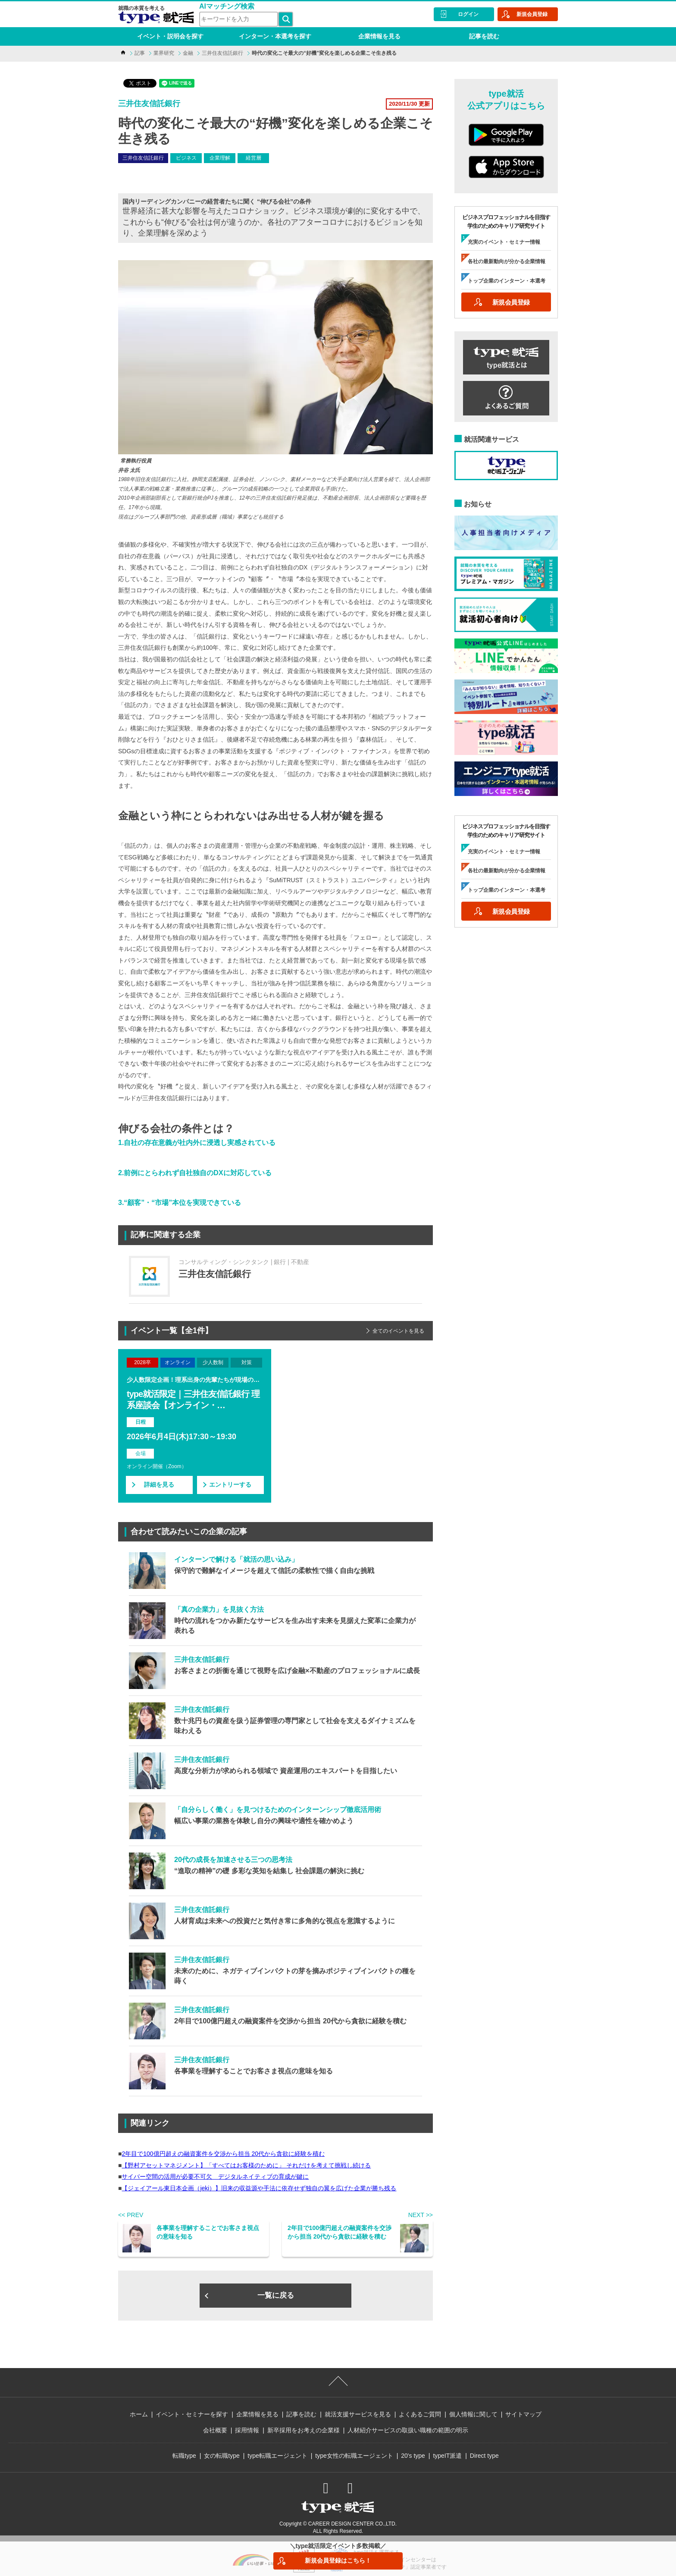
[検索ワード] (238, 19)
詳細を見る (159, 1484)
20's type (413, 2455)
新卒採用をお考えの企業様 (303, 2430)
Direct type (484, 2455)
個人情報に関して (473, 2414)
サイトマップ (523, 2414)
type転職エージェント (277, 2455)
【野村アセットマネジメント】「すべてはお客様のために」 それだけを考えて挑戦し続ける (246, 2165)
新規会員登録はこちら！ (338, 2560)
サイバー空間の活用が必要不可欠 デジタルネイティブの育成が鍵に (215, 2176)
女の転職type (221, 2455)
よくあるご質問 (420, 2414)
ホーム (139, 2414)
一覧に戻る (275, 2295)
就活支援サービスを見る (358, 2414)
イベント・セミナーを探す (192, 2414)
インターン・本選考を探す (275, 36)
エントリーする (230, 1484)
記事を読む (484, 36)
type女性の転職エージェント (354, 2455)
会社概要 (215, 2430)
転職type (184, 2455)
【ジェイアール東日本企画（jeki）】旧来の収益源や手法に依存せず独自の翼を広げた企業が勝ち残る (259, 2188)
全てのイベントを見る (398, 1331)
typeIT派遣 (447, 2455)
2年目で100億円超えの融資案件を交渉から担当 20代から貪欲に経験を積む (223, 2153)
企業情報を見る (379, 36)
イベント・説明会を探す (170, 36)
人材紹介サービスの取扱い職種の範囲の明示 (407, 2430)
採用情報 (247, 2430)
